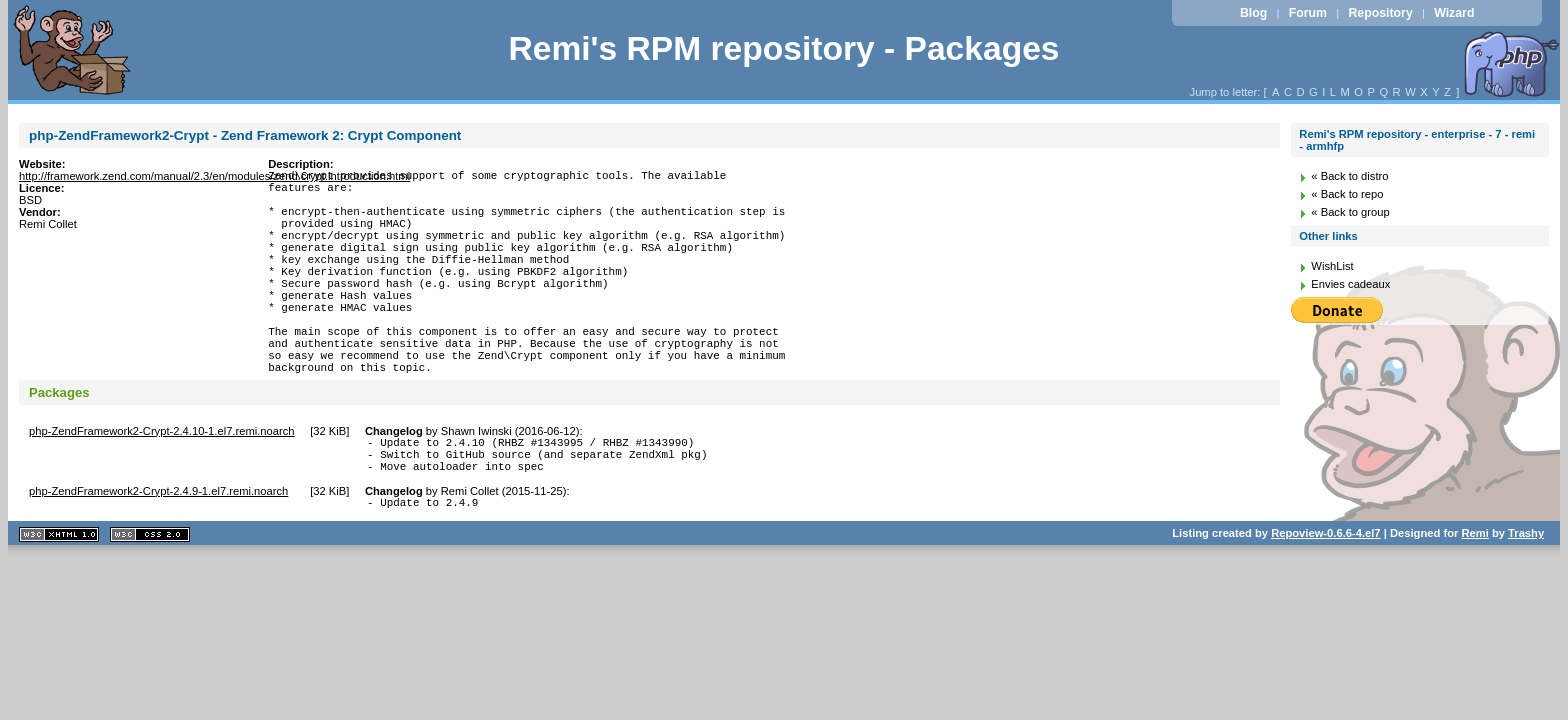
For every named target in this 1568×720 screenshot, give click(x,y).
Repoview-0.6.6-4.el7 (1325, 596)
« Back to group (1350, 212)
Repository (1380, 13)
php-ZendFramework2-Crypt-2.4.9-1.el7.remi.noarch (158, 551)
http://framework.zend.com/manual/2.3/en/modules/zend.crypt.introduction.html (214, 176)
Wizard (1454, 13)
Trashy (1526, 596)
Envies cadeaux (1350, 284)
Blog (1253, 13)
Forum (1308, 13)
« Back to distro (1349, 176)
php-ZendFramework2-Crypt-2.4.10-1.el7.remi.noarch (162, 482)
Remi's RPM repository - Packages (783, 48)
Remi (1474, 596)
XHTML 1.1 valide (59, 597)
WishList (1332, 266)
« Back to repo (1347, 194)
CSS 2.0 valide (150, 597)
